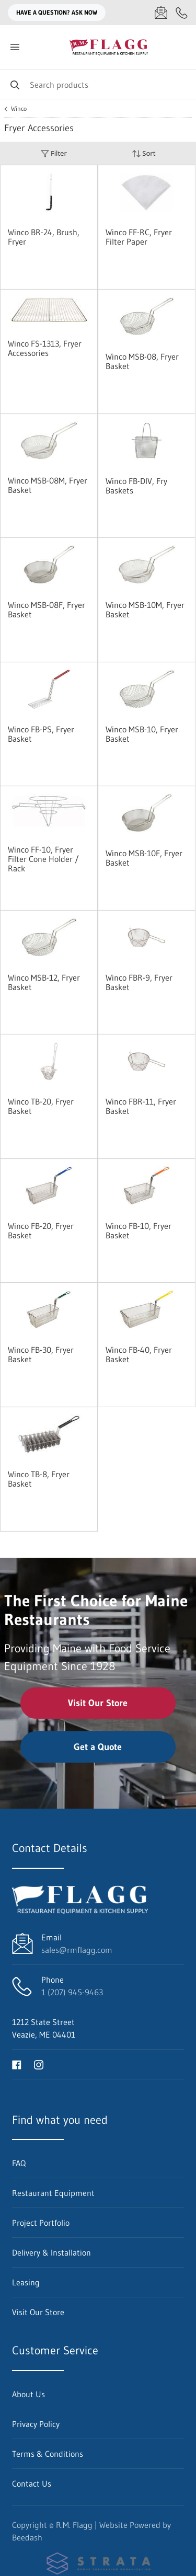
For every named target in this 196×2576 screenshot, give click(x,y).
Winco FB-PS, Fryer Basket (41, 733)
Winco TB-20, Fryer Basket (41, 1106)
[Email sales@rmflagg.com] (161, 12)
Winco (19, 108)
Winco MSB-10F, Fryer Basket (144, 857)
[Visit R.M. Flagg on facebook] (16, 2064)
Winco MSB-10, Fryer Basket (142, 733)
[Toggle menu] (14, 47)
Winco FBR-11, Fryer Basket (141, 1106)
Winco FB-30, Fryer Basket (41, 1354)
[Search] (98, 84)
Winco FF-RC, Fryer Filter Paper (139, 236)
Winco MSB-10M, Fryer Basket (145, 609)
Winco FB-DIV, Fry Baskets (136, 485)
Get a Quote (98, 1747)
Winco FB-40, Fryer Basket (139, 1354)
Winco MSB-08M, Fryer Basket (47, 485)
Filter (54, 153)
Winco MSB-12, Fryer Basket (44, 982)
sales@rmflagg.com (76, 1950)
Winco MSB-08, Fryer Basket (142, 361)
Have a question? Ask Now (56, 12)
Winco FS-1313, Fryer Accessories (45, 348)
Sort (143, 153)
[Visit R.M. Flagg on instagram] (38, 2064)
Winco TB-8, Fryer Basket (39, 1478)
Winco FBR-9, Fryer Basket (139, 982)
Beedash (27, 2537)
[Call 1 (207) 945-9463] (182, 12)
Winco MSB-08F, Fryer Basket (46, 609)
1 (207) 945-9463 (72, 1992)
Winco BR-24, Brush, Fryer (43, 236)
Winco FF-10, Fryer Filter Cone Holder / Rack (43, 859)
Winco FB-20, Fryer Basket (41, 1230)
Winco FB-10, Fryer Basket (138, 1230)
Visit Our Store (98, 1703)
